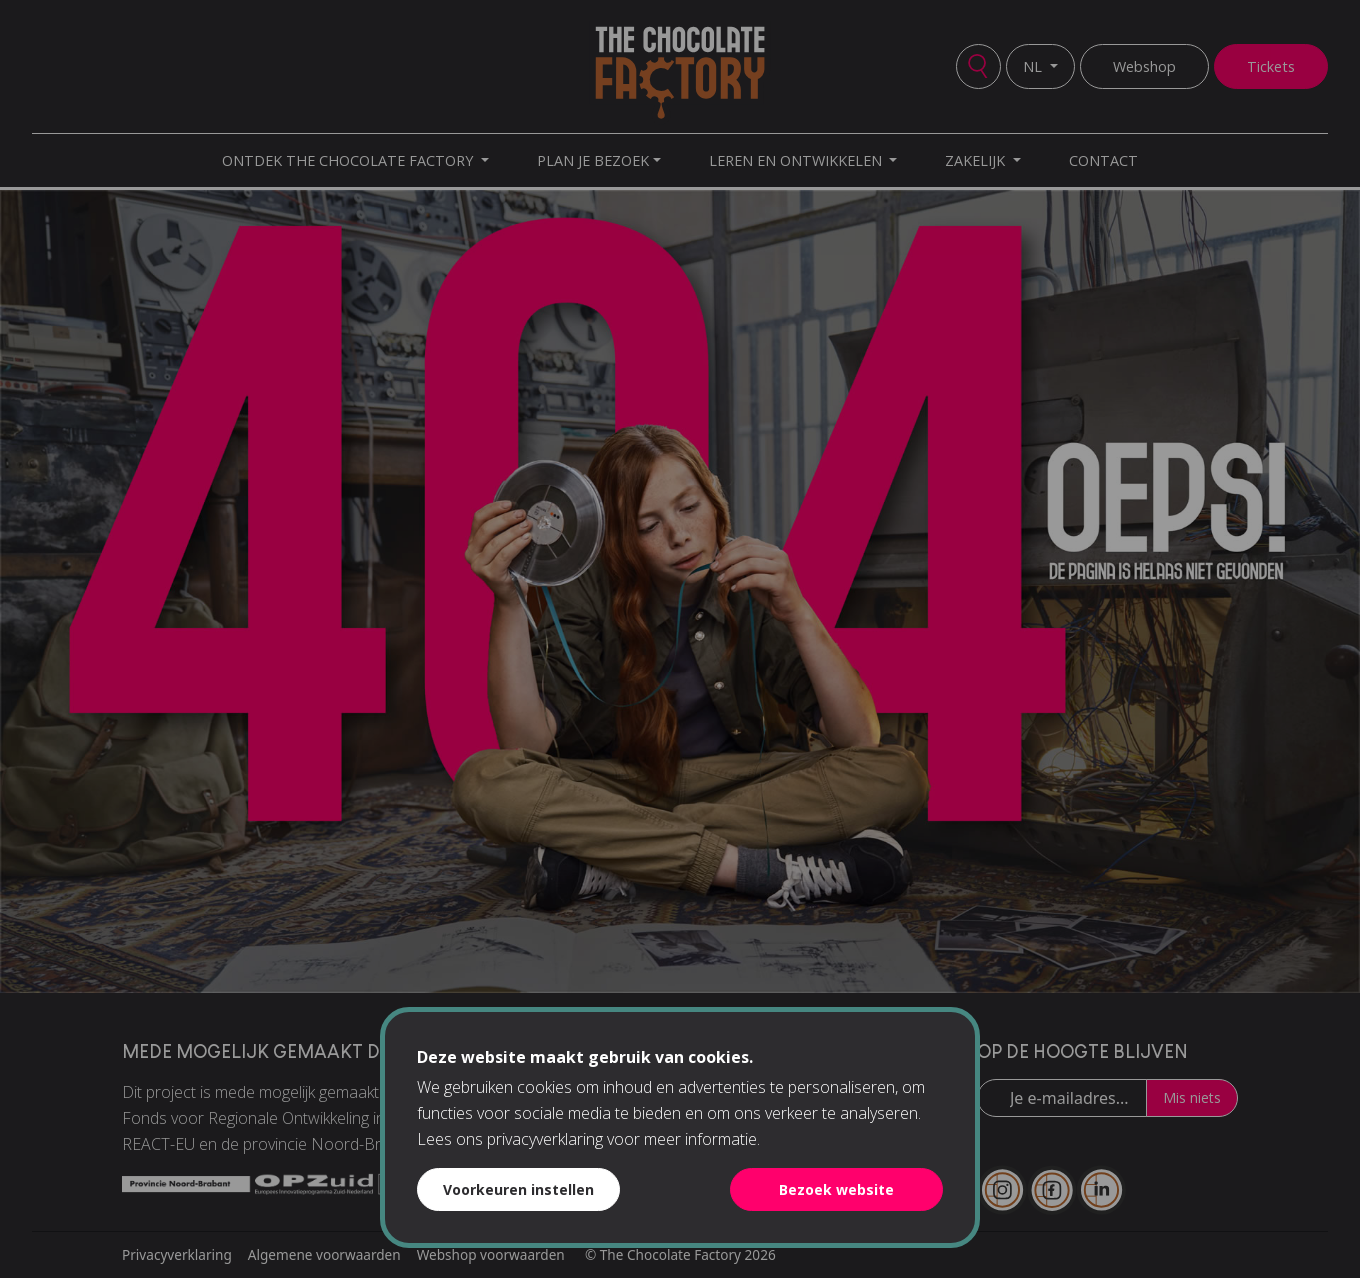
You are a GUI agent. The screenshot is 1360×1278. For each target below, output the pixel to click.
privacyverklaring (545, 1139)
